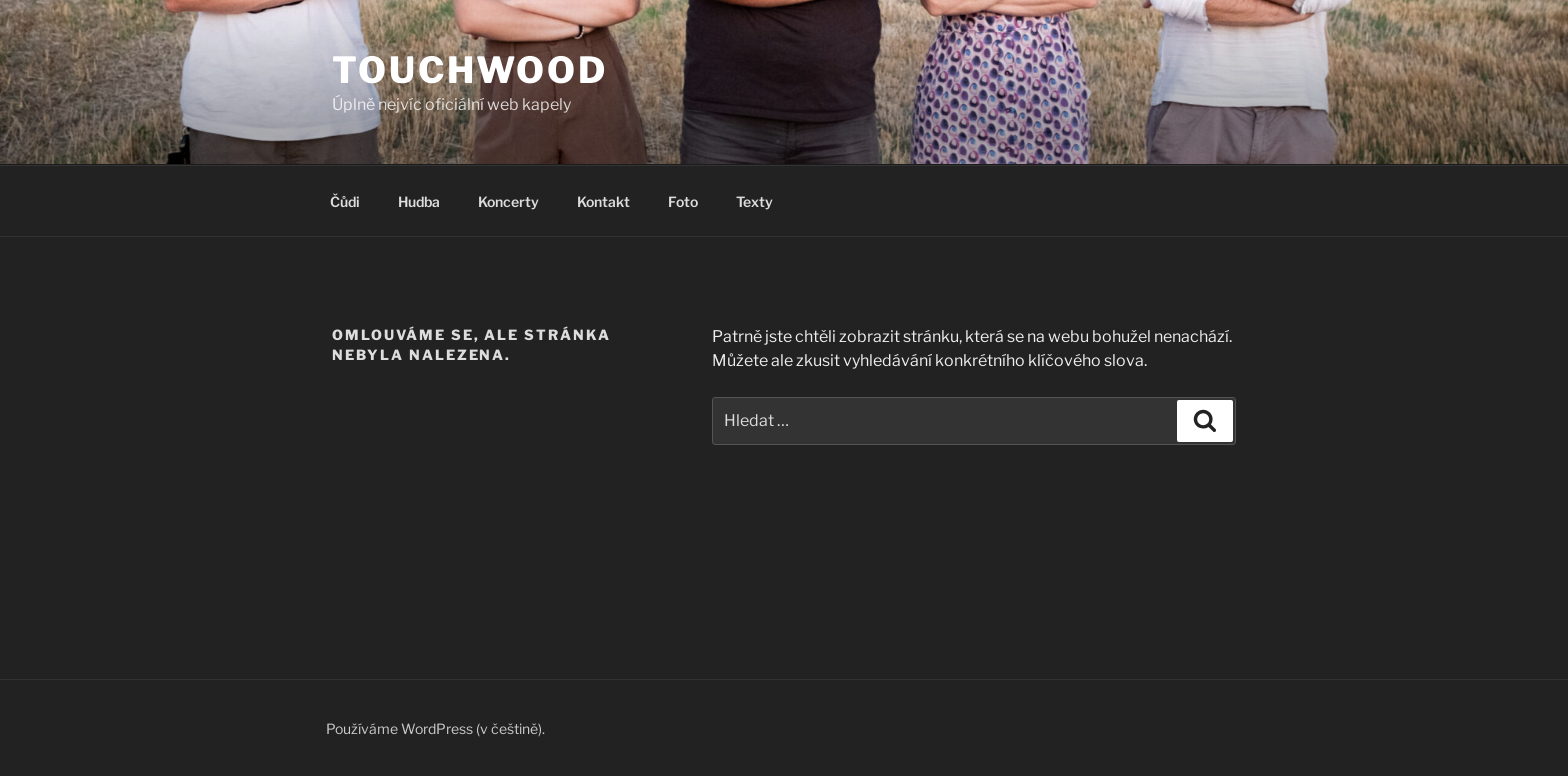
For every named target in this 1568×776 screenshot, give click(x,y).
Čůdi (345, 201)
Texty (754, 201)
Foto (683, 201)
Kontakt (603, 201)
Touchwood (470, 70)
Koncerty (508, 201)
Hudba (419, 201)
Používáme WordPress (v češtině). (435, 728)
